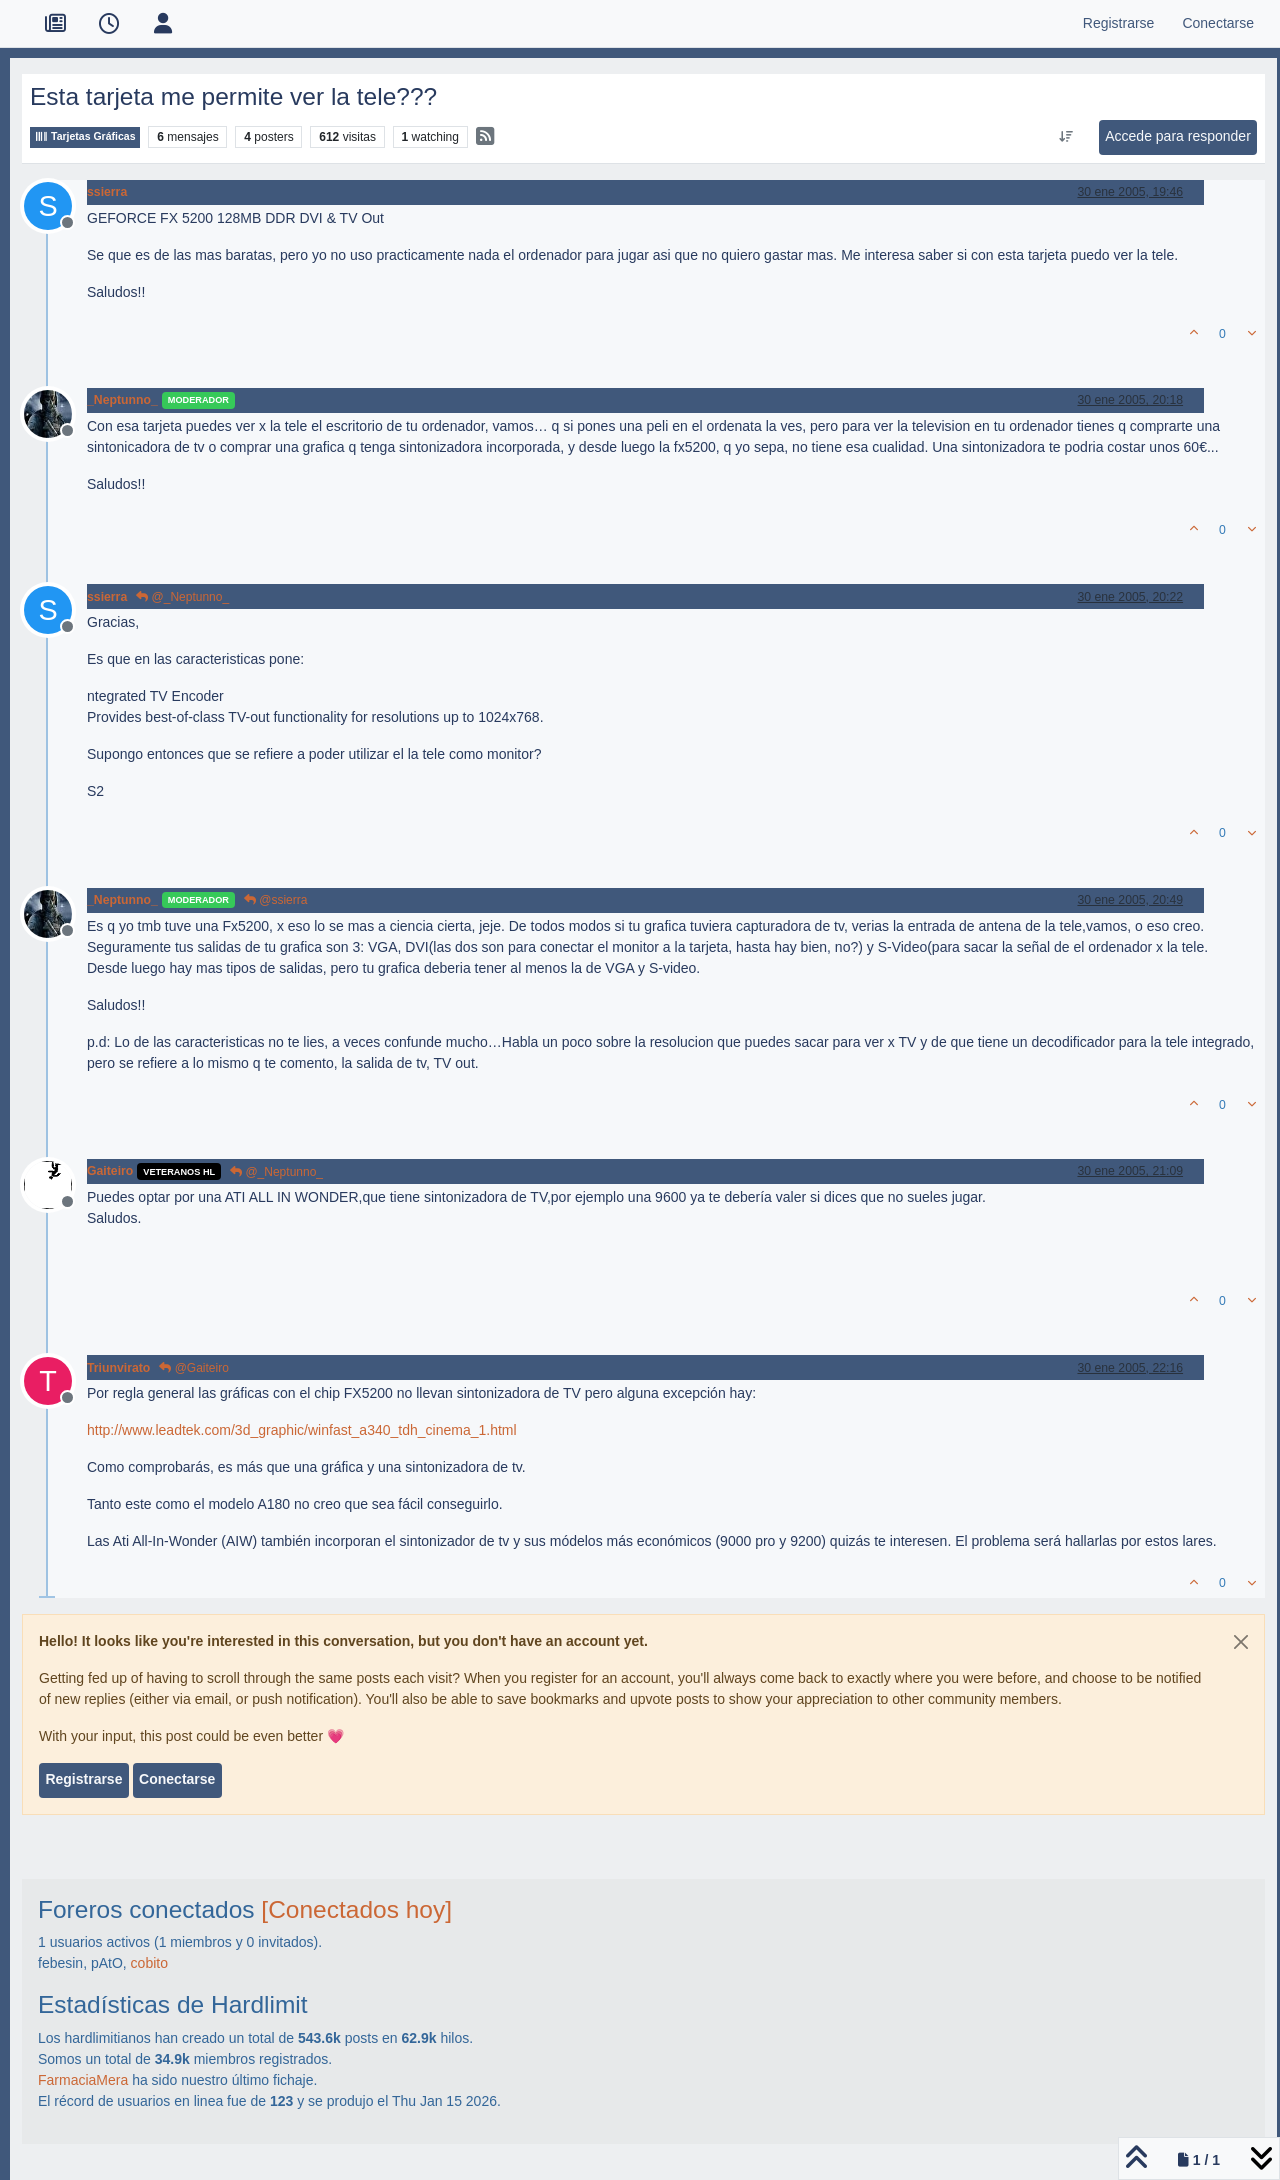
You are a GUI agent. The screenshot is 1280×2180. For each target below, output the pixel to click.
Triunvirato (118, 1368)
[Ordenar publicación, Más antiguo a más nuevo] (1066, 137)
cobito (149, 1963)
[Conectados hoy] (356, 1909)
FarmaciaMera (83, 2080)
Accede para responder (1178, 136)
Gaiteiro (110, 1171)
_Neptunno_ (122, 400)
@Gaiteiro (194, 1368)
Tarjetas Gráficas (85, 136)
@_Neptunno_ (182, 597)
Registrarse (83, 1779)
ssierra (107, 192)
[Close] (1241, 1642)
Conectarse (177, 1779)
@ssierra (276, 900)
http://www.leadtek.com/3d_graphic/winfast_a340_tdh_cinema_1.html (302, 1430)
